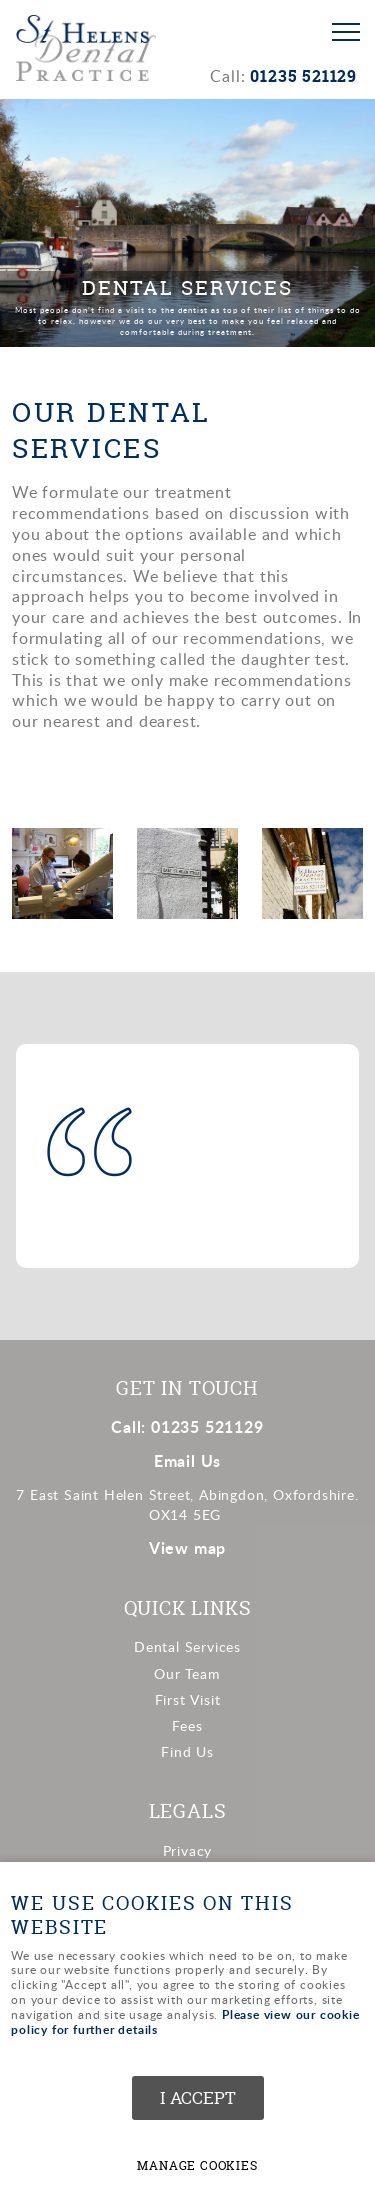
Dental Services (187, 1646)
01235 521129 (303, 76)
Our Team (187, 1673)
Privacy (188, 1850)
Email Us (187, 1460)
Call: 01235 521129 (187, 1426)
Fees (187, 1725)
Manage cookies (197, 2166)
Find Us (187, 1751)
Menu (340, 32)
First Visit (188, 1699)
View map (187, 1547)
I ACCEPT (198, 2098)
